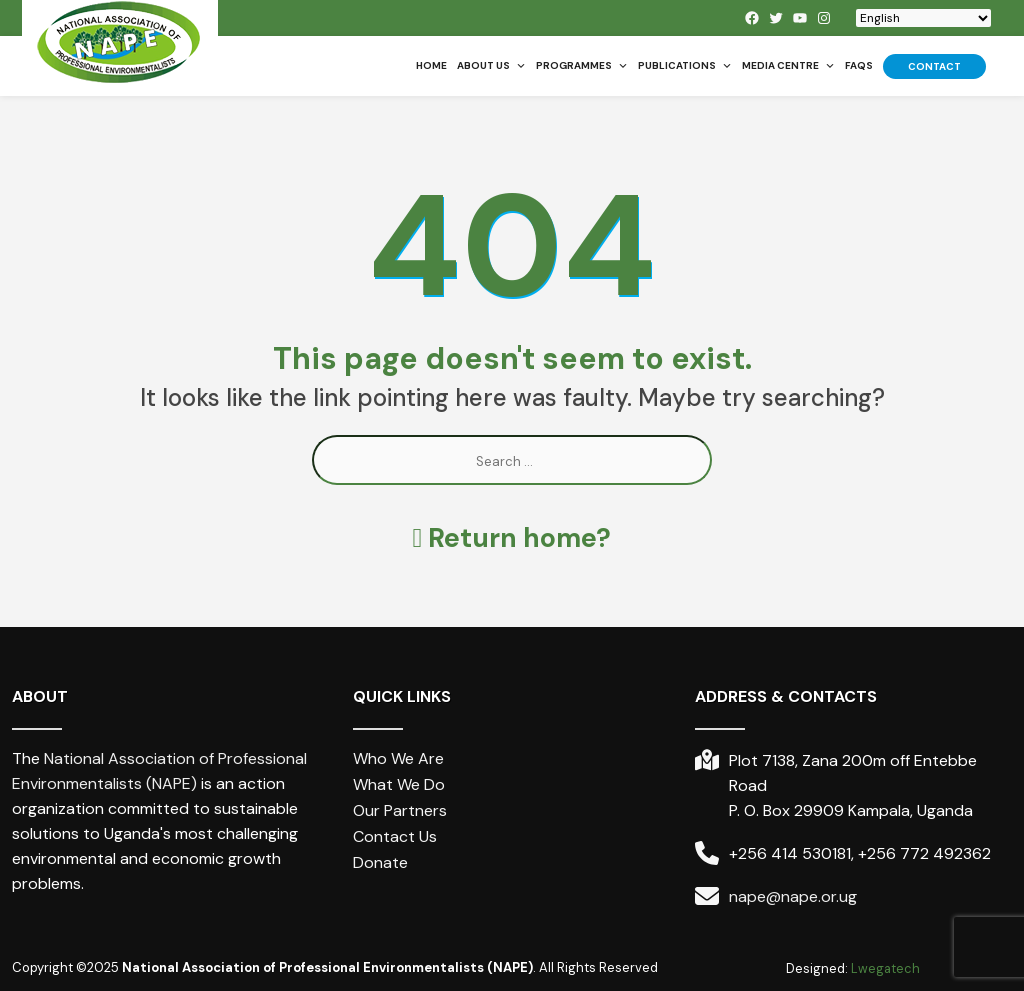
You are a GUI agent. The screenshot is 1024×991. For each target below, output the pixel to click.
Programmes (582, 66)
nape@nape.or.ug (793, 896)
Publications (685, 66)
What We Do (399, 784)
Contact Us (395, 836)
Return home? (512, 537)
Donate (380, 862)
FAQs (859, 65)
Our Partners (400, 810)
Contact (934, 66)
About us (491, 66)
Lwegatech (885, 968)
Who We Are (398, 758)
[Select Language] (923, 18)
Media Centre (788, 66)
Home (431, 65)
